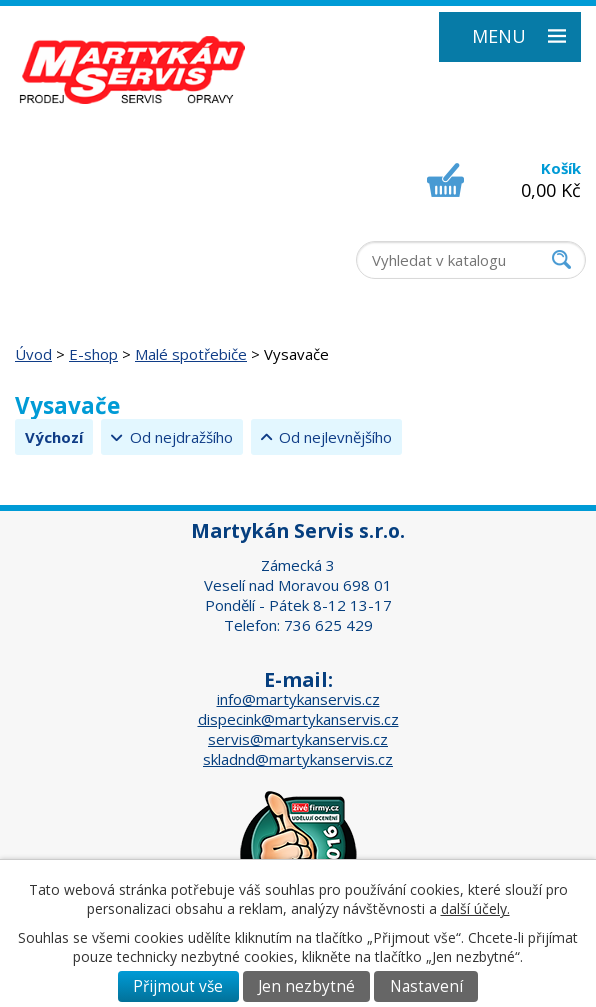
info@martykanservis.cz (298, 699)
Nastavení (426, 986)
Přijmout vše (178, 986)
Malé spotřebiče (191, 354)
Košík (561, 168)
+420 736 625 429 (90, 244)
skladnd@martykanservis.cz (298, 759)
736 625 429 (328, 625)
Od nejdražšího (181, 437)
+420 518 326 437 (90, 224)
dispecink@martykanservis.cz (298, 719)
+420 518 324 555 (90, 204)
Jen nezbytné (306, 986)
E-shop (93, 354)
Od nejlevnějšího (335, 437)
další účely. (475, 908)
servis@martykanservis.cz (298, 739)
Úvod (33, 354)
